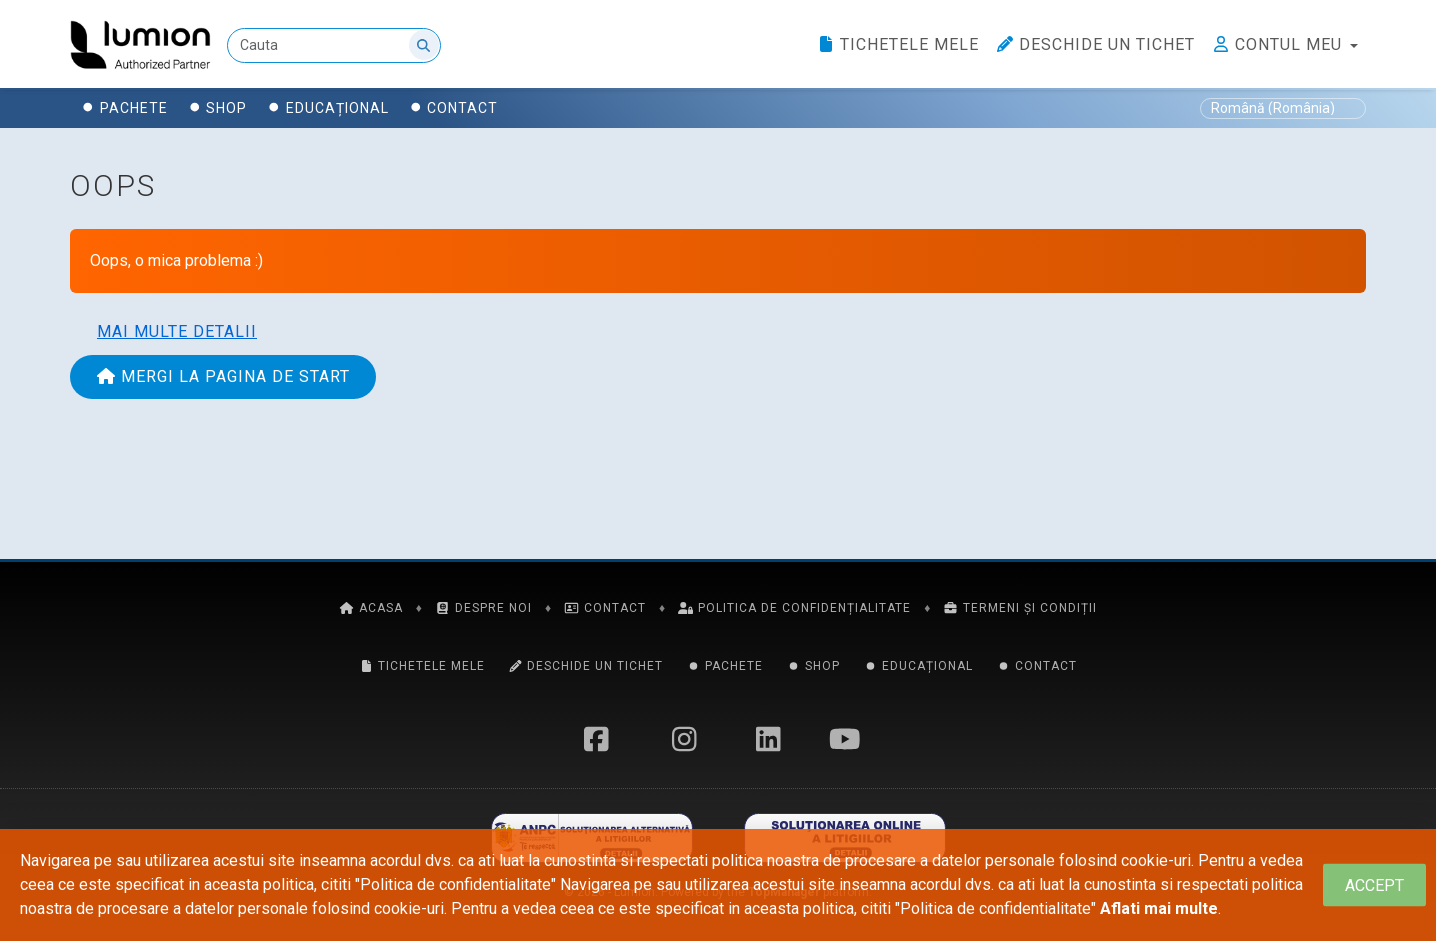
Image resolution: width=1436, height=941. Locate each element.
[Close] (1374, 885)
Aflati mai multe (1159, 908)
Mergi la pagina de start (223, 376)
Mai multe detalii (177, 331)
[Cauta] (334, 45)
